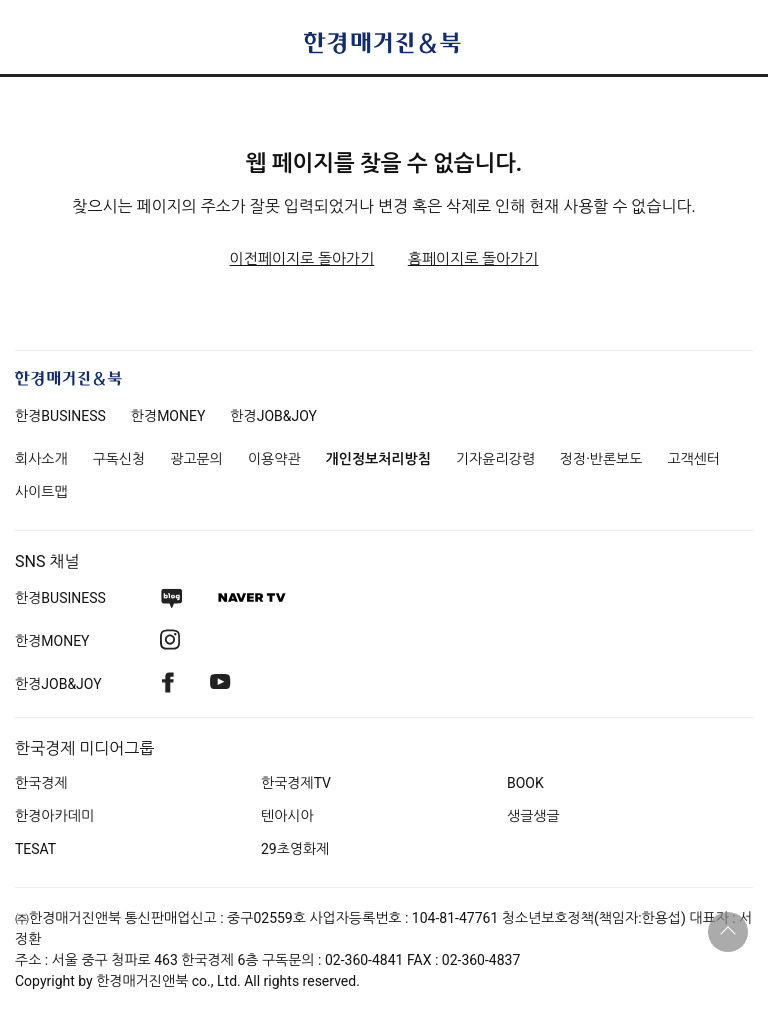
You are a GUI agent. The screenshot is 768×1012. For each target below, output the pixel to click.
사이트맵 (41, 492)
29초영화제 (295, 849)
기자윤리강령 (495, 459)
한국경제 (41, 783)
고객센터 (693, 459)
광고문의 (196, 459)
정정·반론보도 (601, 459)
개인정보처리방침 (378, 459)
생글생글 (533, 816)
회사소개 (41, 459)
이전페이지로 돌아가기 (302, 259)
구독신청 (119, 459)
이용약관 (274, 459)
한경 (60, 416)
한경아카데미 (54, 816)
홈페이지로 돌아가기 (473, 259)
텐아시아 (287, 816)
